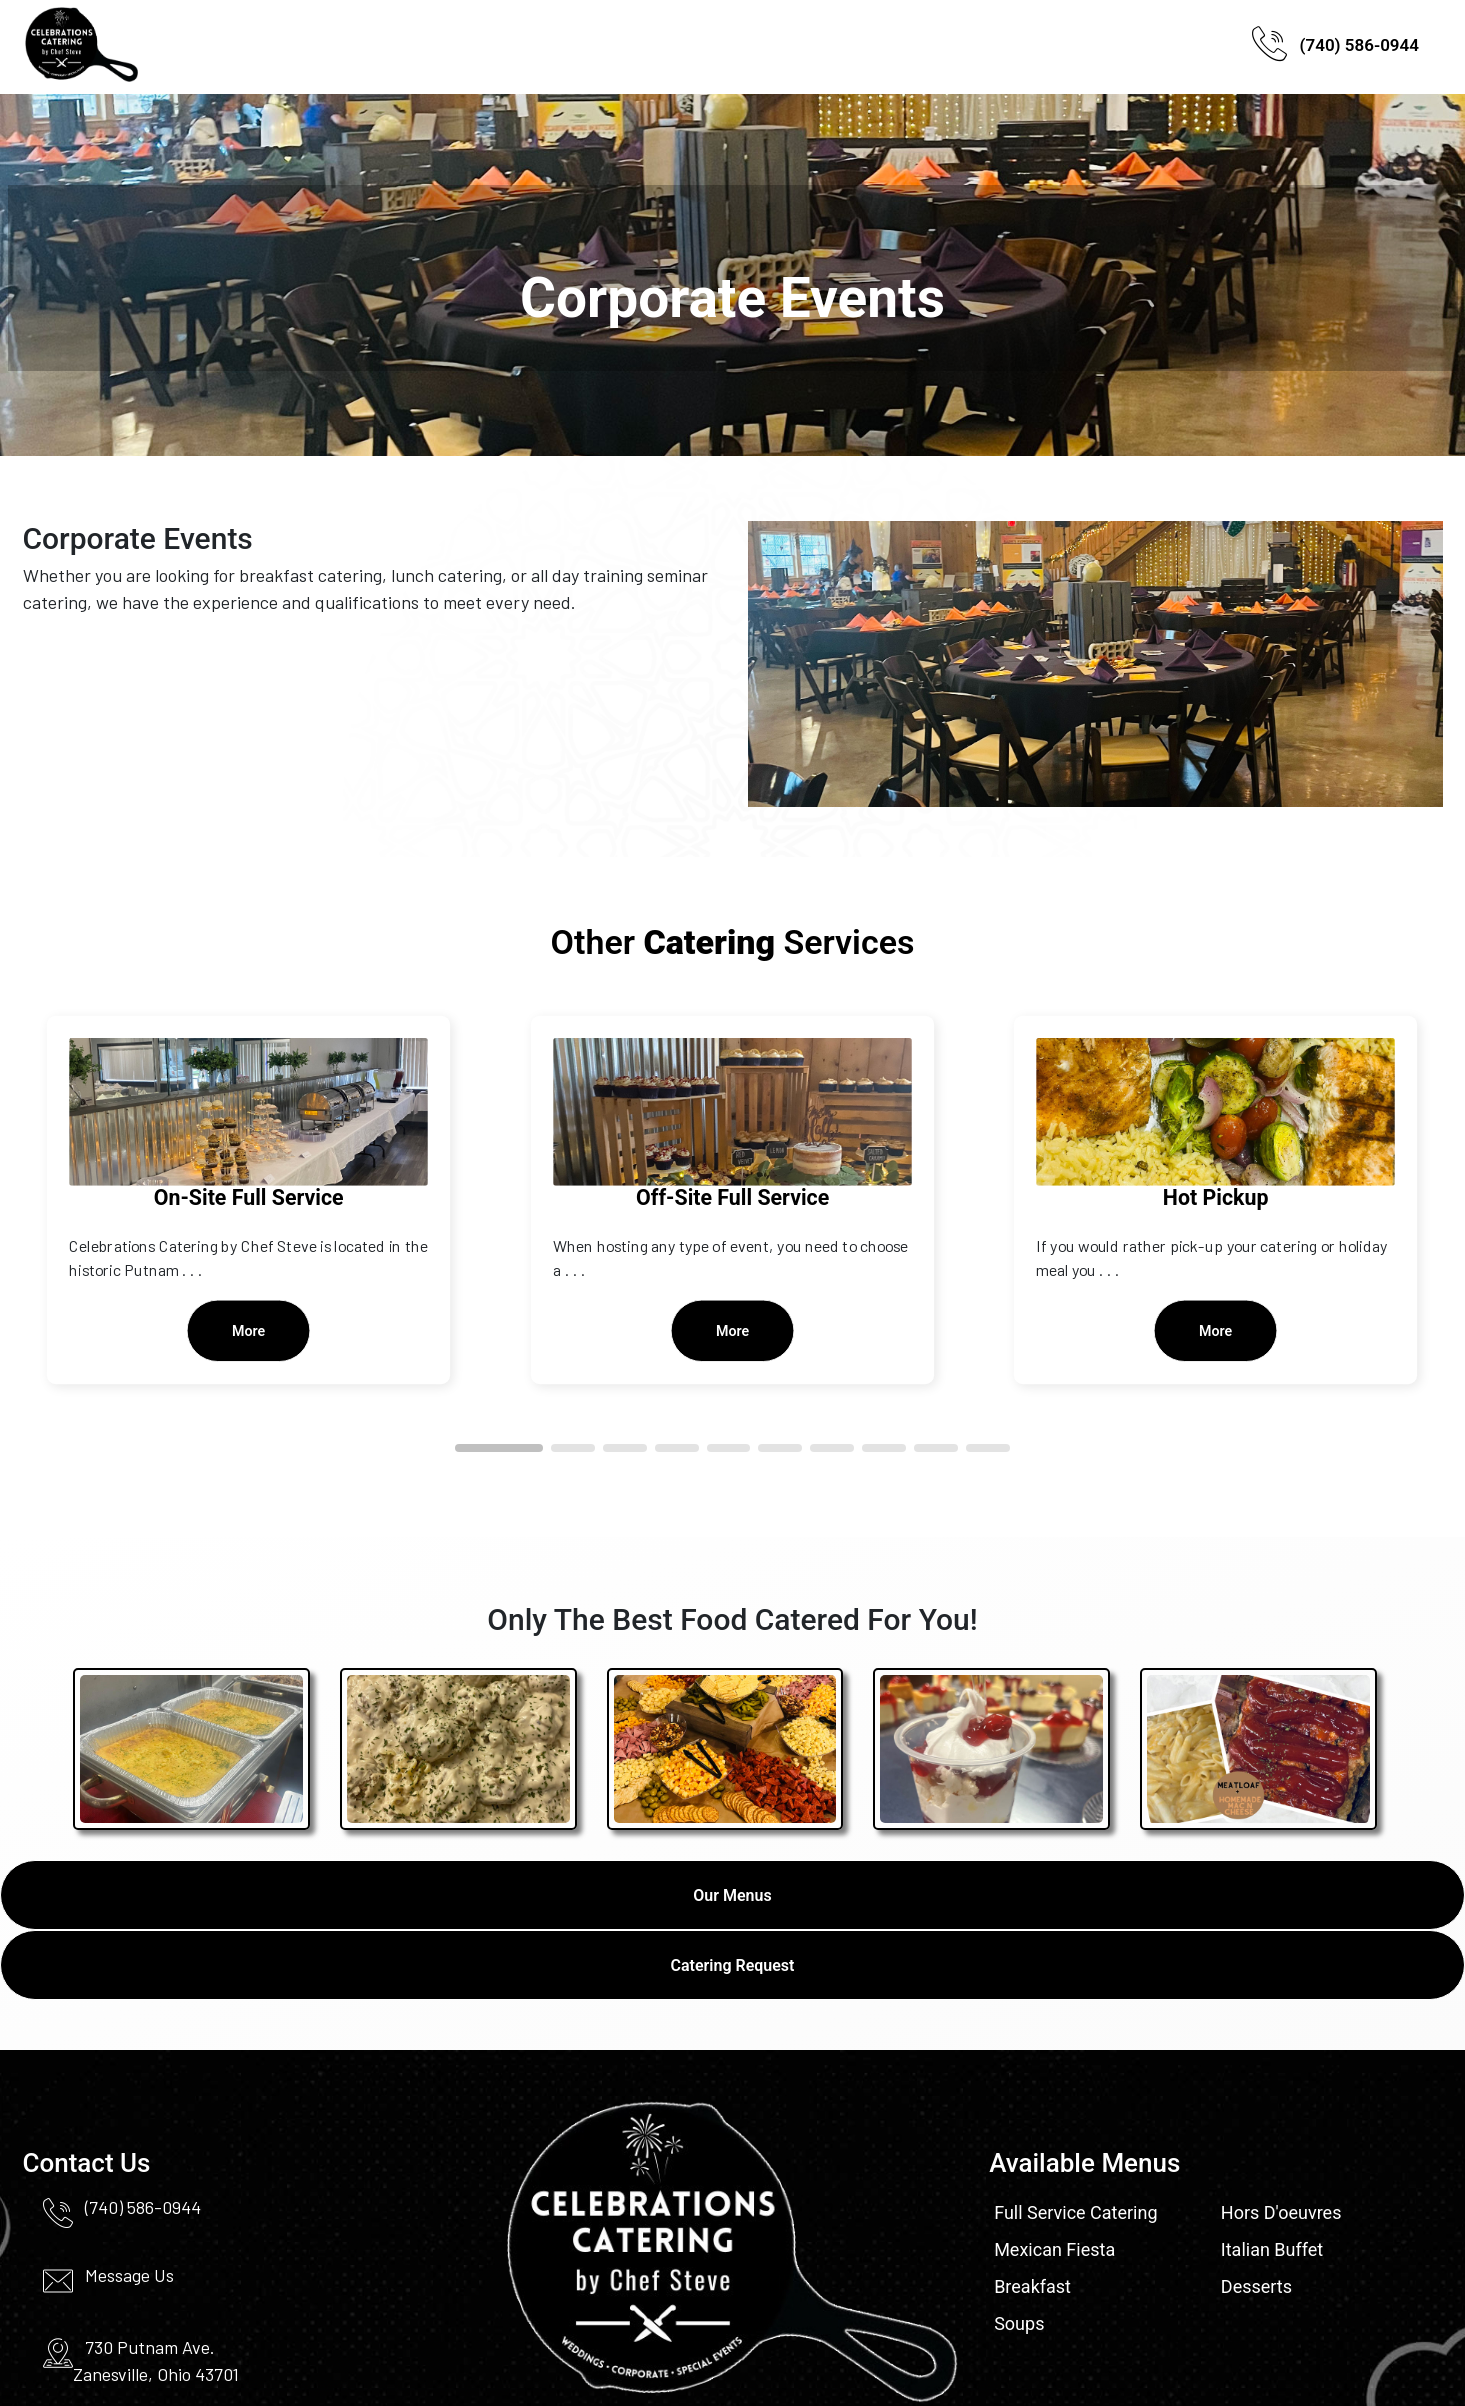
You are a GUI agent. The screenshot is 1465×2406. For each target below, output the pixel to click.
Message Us (129, 2275)
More (249, 1330)
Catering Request (733, 1965)
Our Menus (732, 1895)
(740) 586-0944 (1335, 47)
